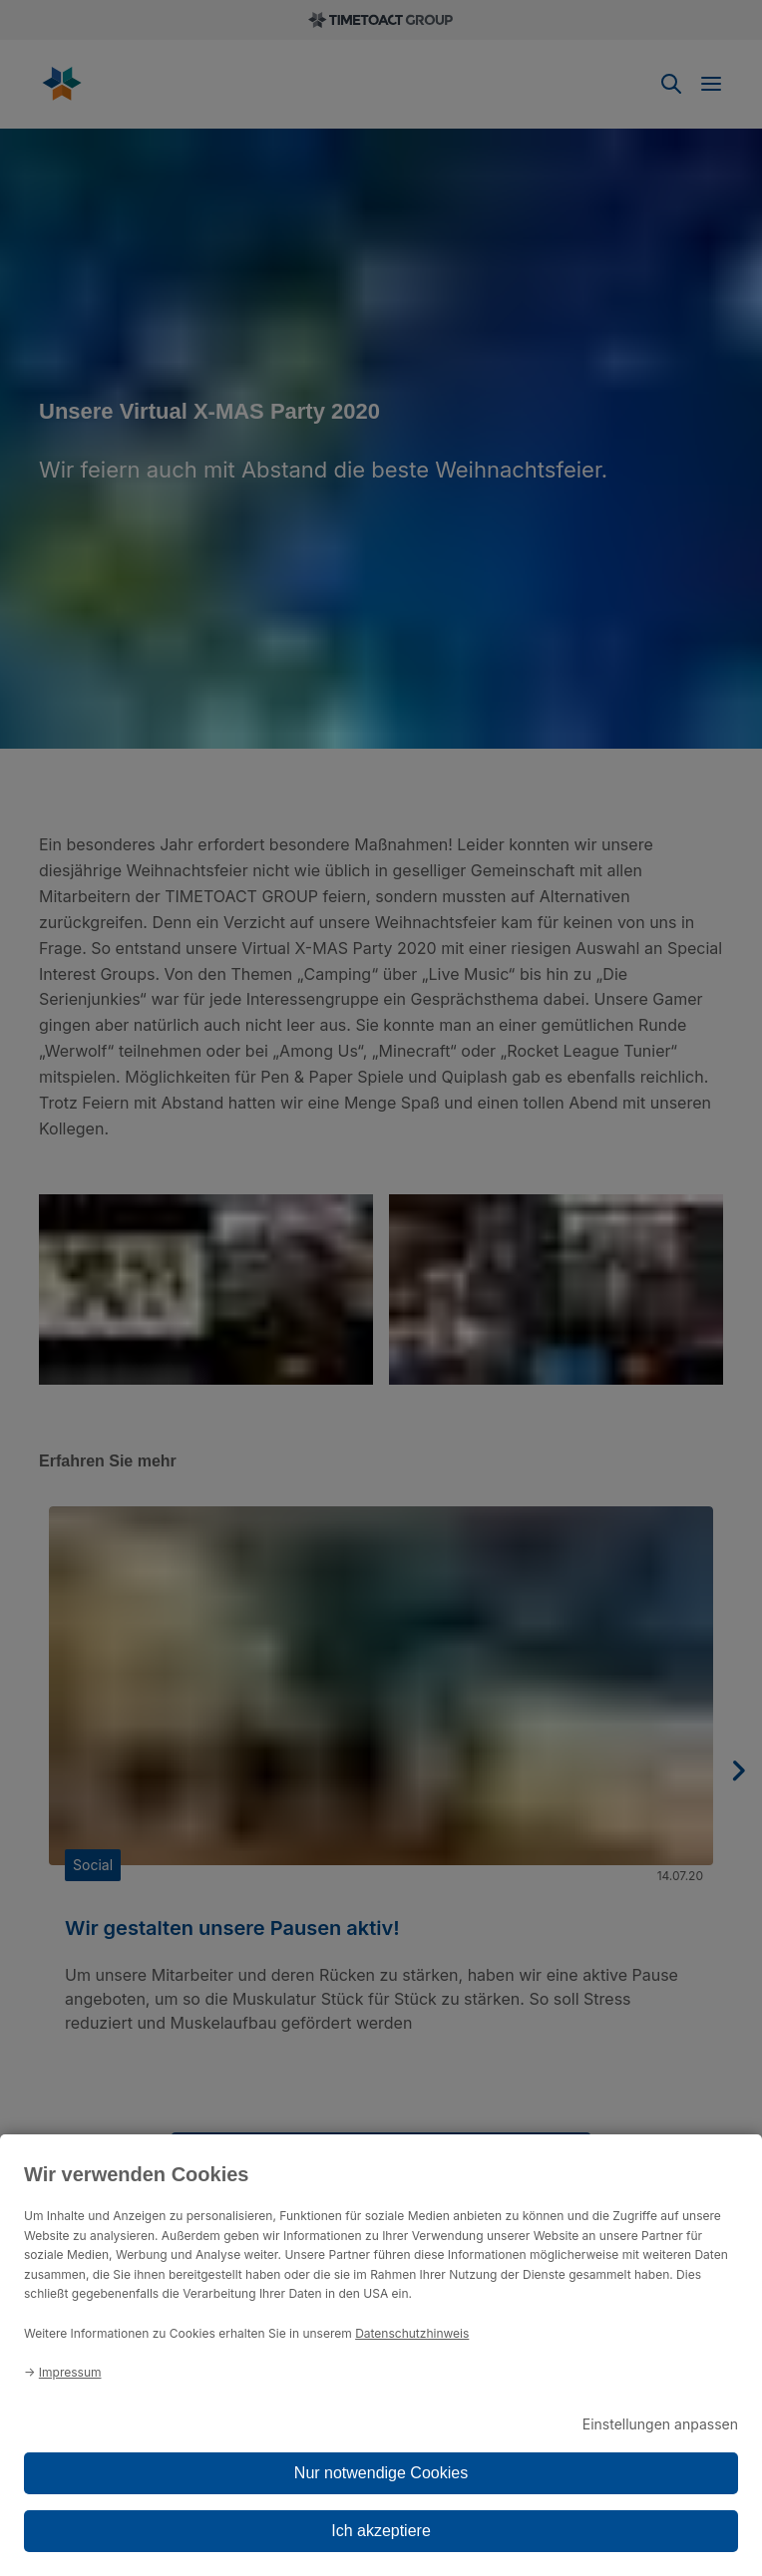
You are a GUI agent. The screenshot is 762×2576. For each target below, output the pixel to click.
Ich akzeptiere (381, 2530)
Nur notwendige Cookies (381, 2472)
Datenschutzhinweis (412, 2333)
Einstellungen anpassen (660, 2423)
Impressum (70, 2372)
